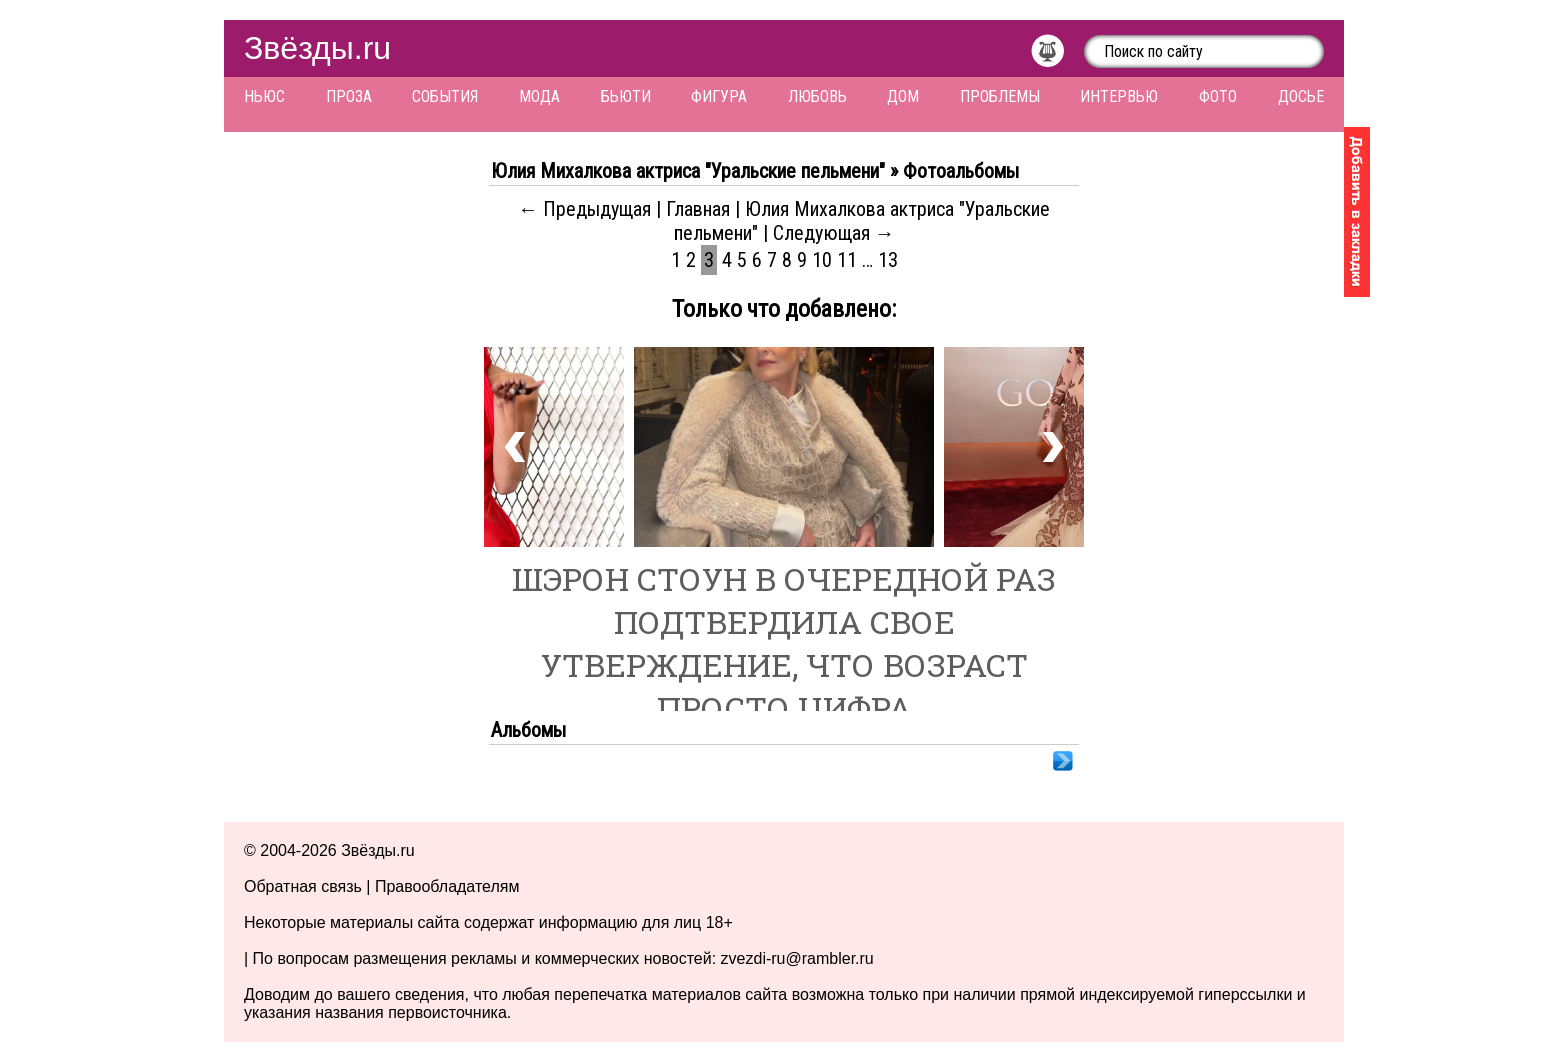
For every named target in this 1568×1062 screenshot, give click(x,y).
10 (822, 260)
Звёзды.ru (317, 48)
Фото (1218, 96)
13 (888, 260)
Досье (1301, 96)
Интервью (1119, 96)
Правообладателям (447, 886)
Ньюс (264, 96)
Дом (903, 96)
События (445, 96)
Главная (698, 209)
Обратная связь (303, 886)
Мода (539, 96)
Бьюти (626, 96)
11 (847, 260)
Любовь (817, 96)
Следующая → (834, 233)
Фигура (719, 96)
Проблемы (1000, 96)
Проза (349, 96)
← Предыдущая (584, 209)
